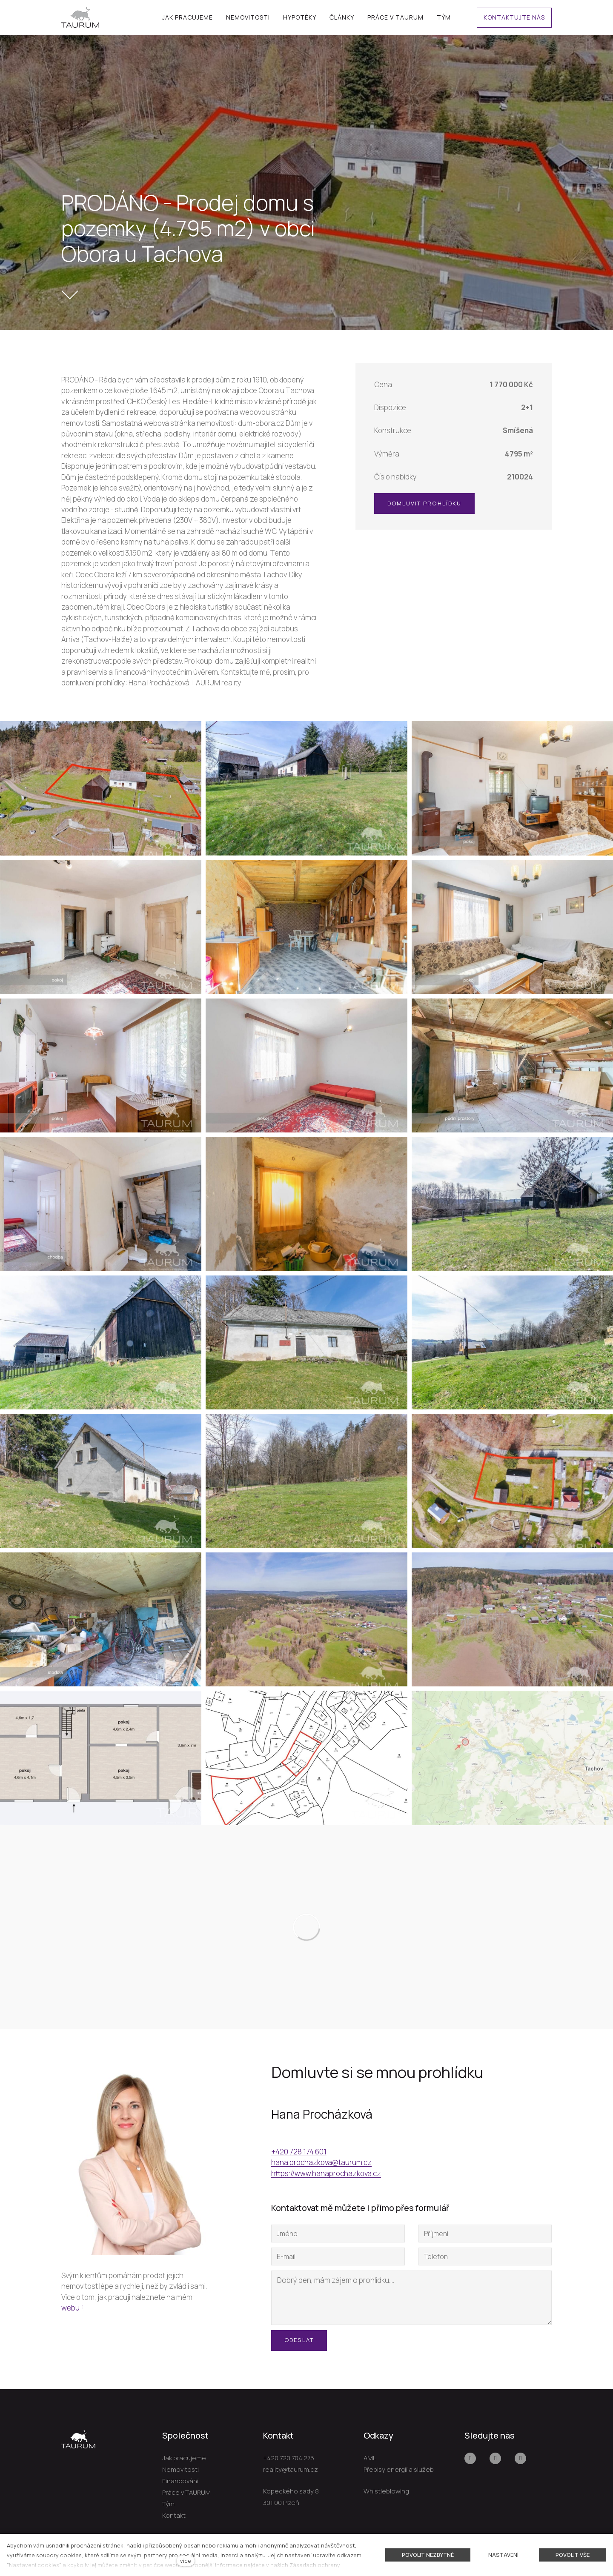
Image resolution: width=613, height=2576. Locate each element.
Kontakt (174, 2515)
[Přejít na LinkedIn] (520, 2458)
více (185, 2561)
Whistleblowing (386, 2491)
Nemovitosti (180, 2469)
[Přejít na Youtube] (495, 2458)
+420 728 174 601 (299, 2152)
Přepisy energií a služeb (399, 2469)
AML (370, 2457)
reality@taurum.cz (290, 2469)
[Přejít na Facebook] (470, 2458)
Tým (168, 2503)
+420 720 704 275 (288, 2457)
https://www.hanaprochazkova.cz (326, 2173)
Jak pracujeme (184, 2457)
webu (70, 2308)
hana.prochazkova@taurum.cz (321, 2162)
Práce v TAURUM (186, 2492)
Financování (180, 2480)
